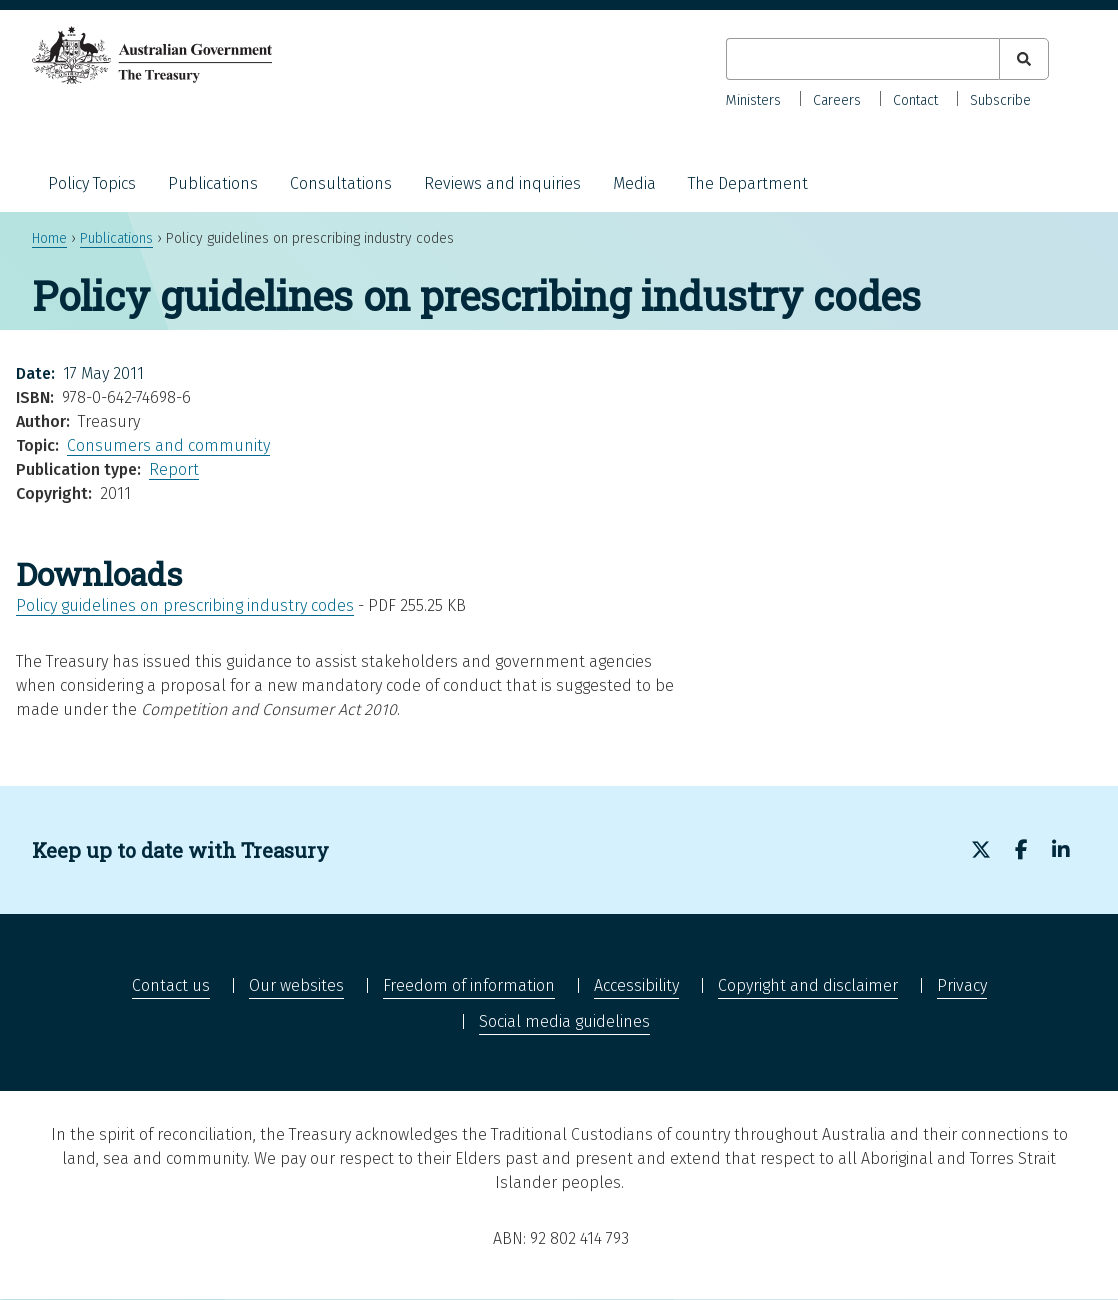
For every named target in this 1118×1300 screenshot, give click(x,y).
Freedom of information (469, 985)
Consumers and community (168, 445)
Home (49, 238)
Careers (837, 100)
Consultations (341, 183)
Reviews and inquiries (502, 183)
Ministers (753, 100)
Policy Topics (92, 183)
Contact (915, 100)
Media (634, 183)
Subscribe (1000, 100)
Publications (213, 183)
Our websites (296, 985)
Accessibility (636, 985)
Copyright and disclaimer (808, 985)
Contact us (171, 985)
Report (174, 469)
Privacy (962, 985)
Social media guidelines (564, 1021)
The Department (748, 183)
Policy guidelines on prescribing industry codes (185, 605)
